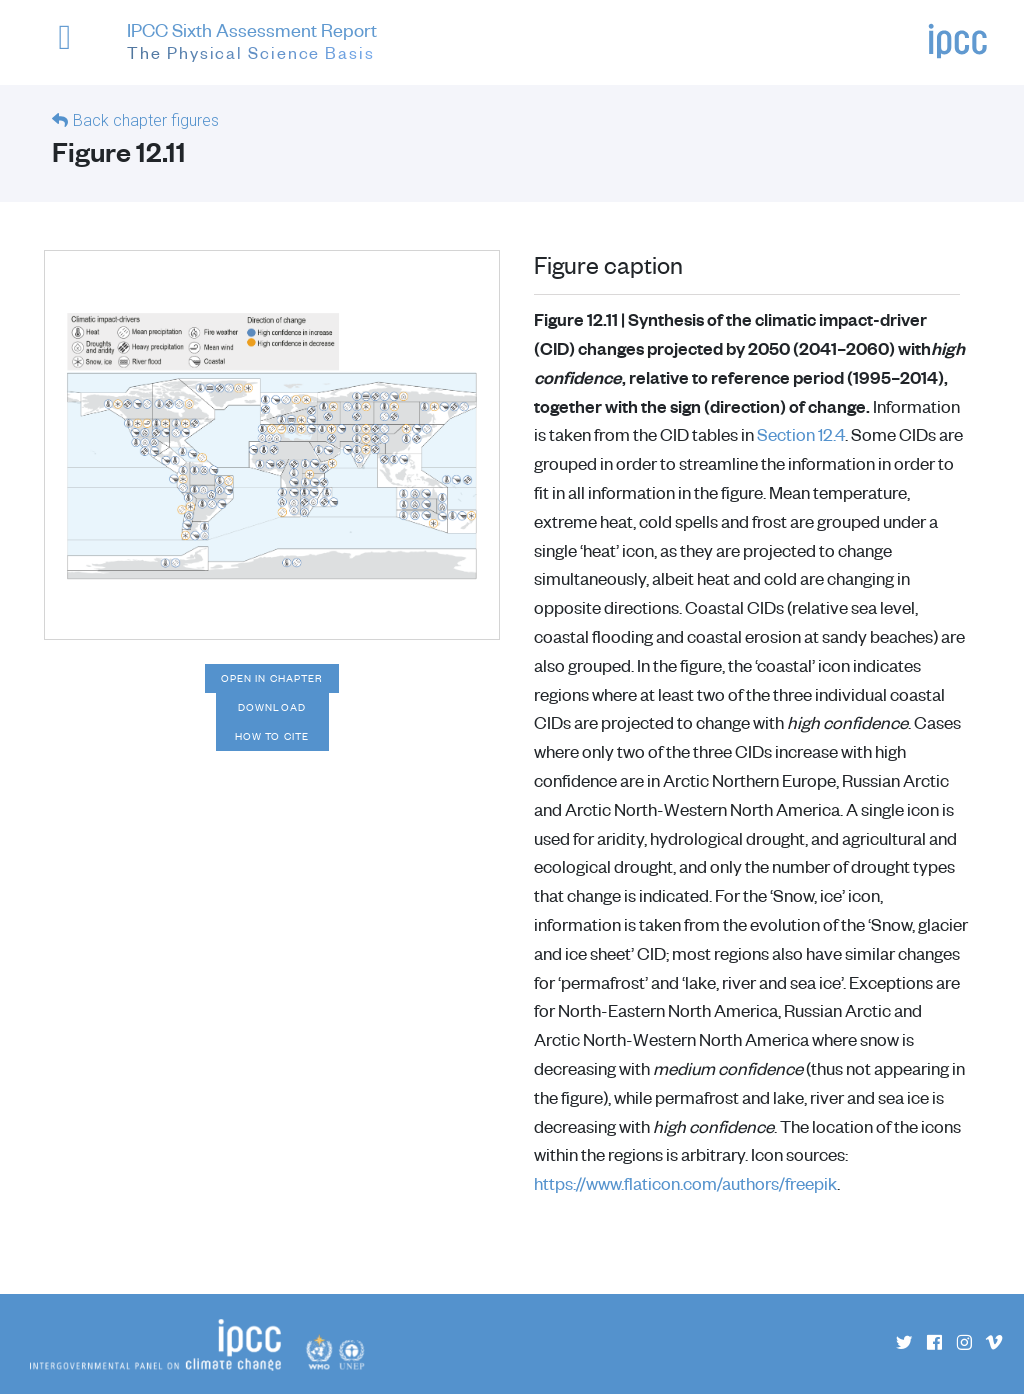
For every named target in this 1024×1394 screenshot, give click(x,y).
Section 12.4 (801, 434)
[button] (73, 46)
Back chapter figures (146, 120)
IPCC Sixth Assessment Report (252, 43)
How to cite (272, 736)
